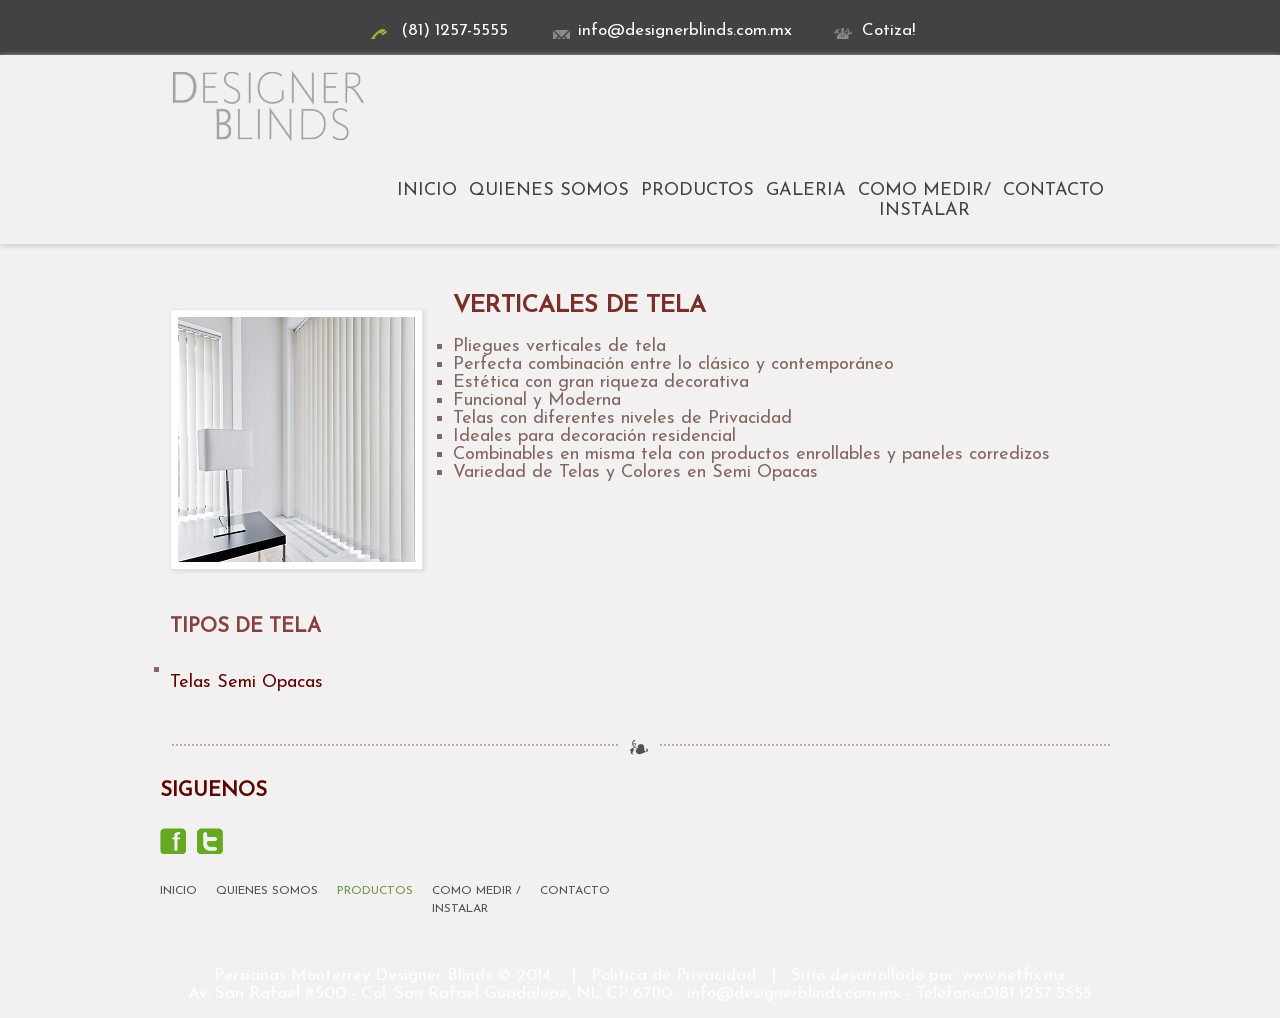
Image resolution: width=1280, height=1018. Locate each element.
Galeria (806, 190)
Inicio (427, 190)
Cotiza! (873, 30)
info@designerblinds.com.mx (670, 30)
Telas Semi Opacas (246, 682)
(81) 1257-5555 (439, 30)
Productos (697, 190)
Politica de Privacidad (673, 975)
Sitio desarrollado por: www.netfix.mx (928, 975)
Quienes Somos (549, 190)
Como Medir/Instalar (924, 200)
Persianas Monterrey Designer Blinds (353, 975)
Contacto (1053, 190)
